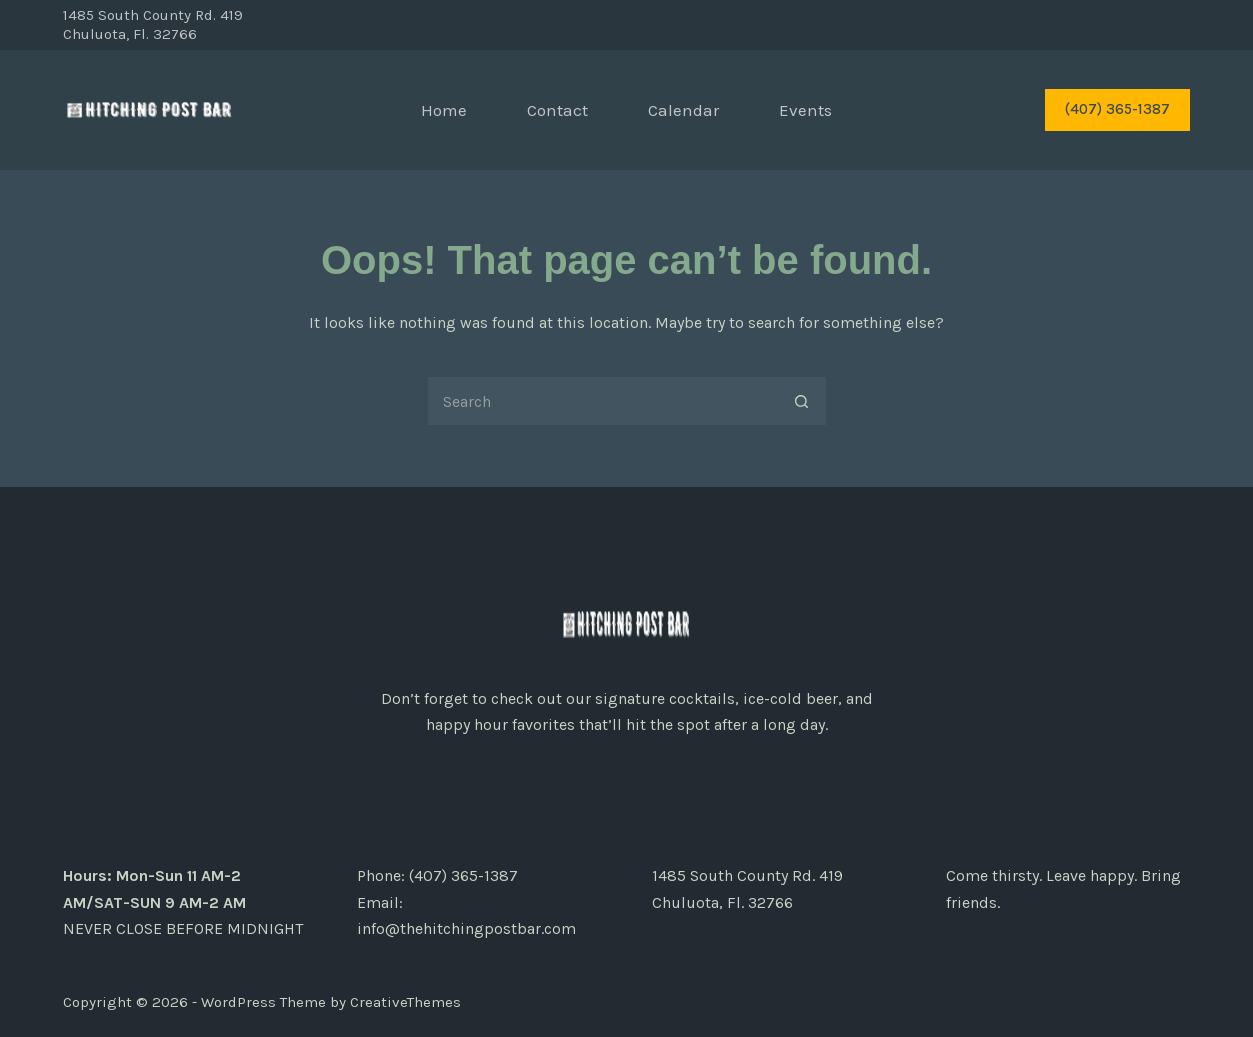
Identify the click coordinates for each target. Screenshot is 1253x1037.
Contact (557, 110)
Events (805, 110)
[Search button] (802, 401)
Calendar (683, 110)
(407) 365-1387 (1117, 109)
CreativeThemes (405, 1002)
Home (444, 110)
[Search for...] (602, 401)
